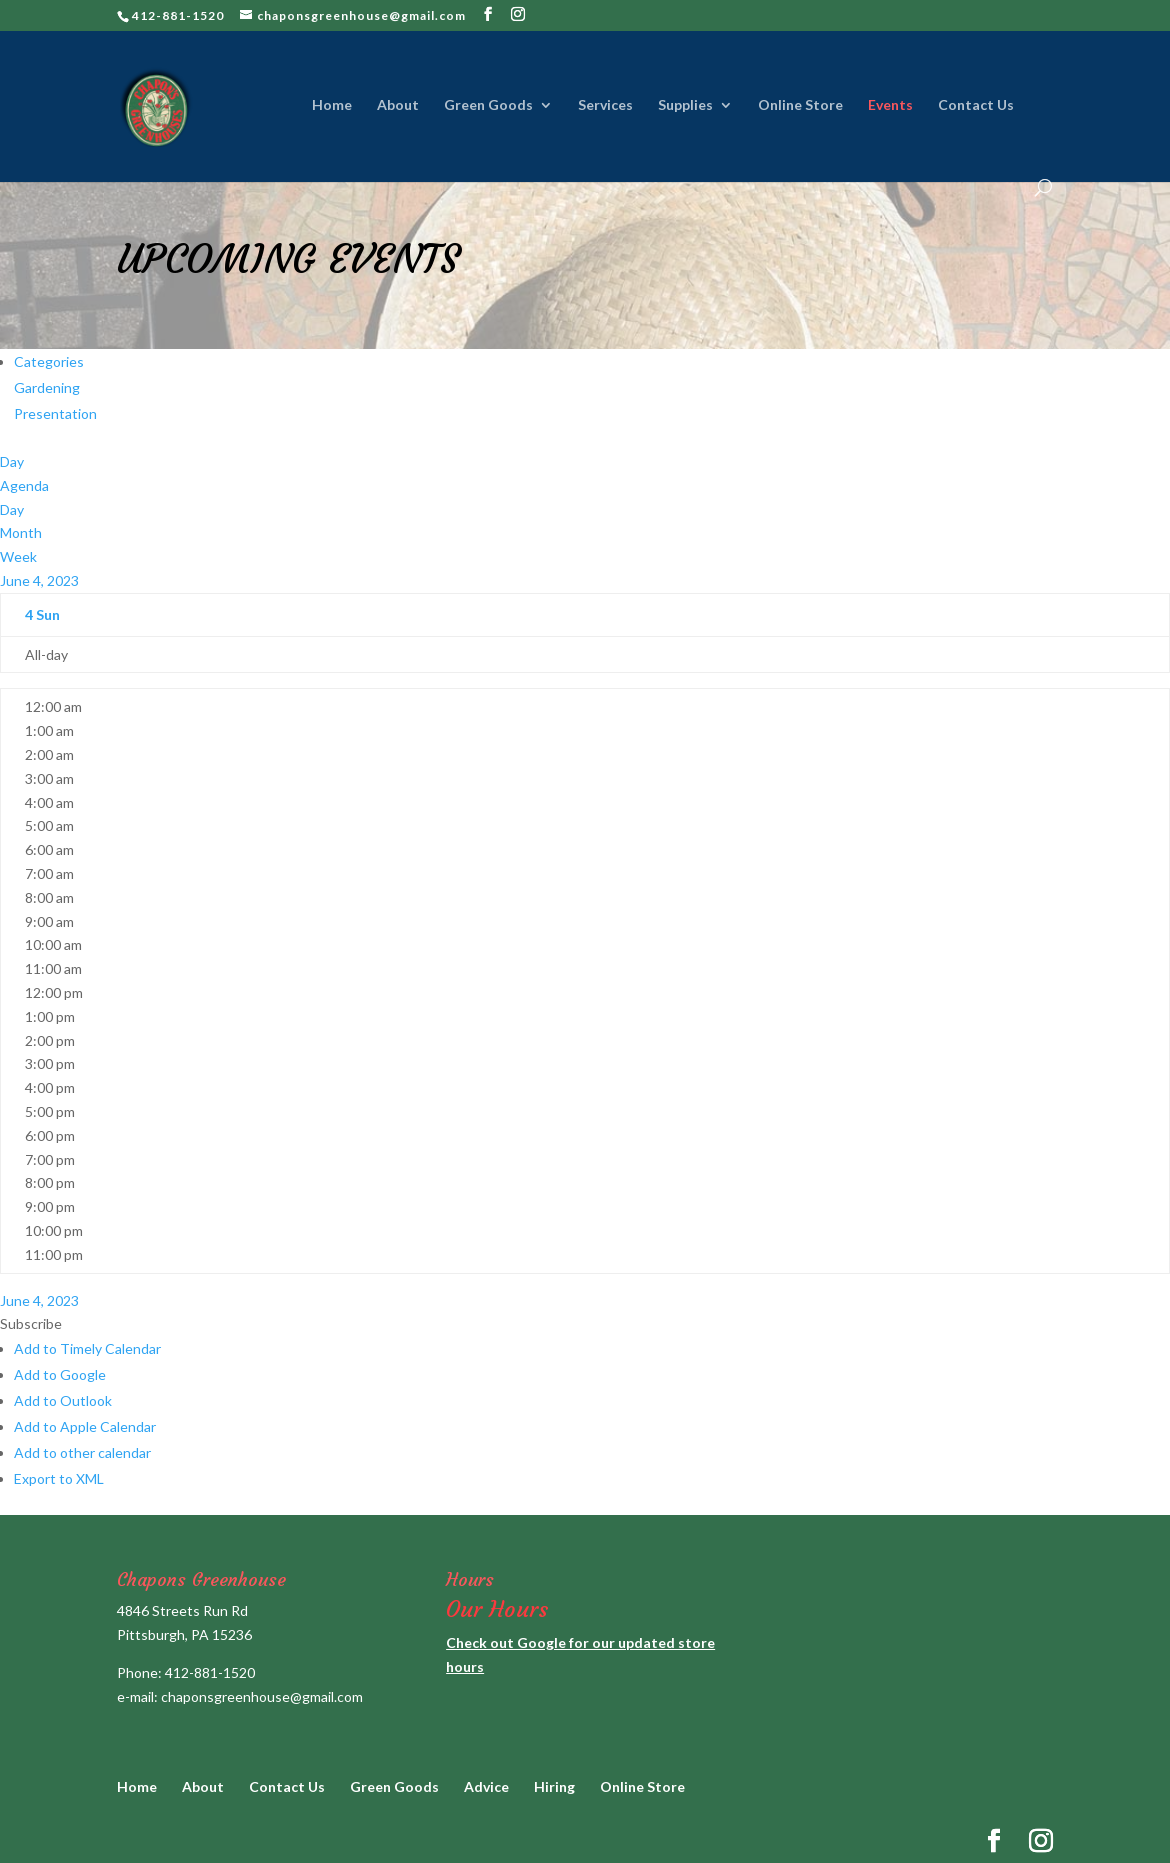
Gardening (47, 387)
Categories (49, 361)
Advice (486, 1786)
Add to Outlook (63, 1400)
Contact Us (976, 105)
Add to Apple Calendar (85, 1426)
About (398, 105)
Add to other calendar (82, 1452)
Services (605, 105)
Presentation (55, 413)
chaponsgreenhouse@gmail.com (262, 1696)
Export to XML (59, 1478)
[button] (31, 1323)
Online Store (800, 105)
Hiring (554, 1786)
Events (890, 105)
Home (332, 105)
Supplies (685, 105)
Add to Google (60, 1374)
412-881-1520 (210, 1672)
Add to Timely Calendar (87, 1348)
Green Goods (488, 105)
